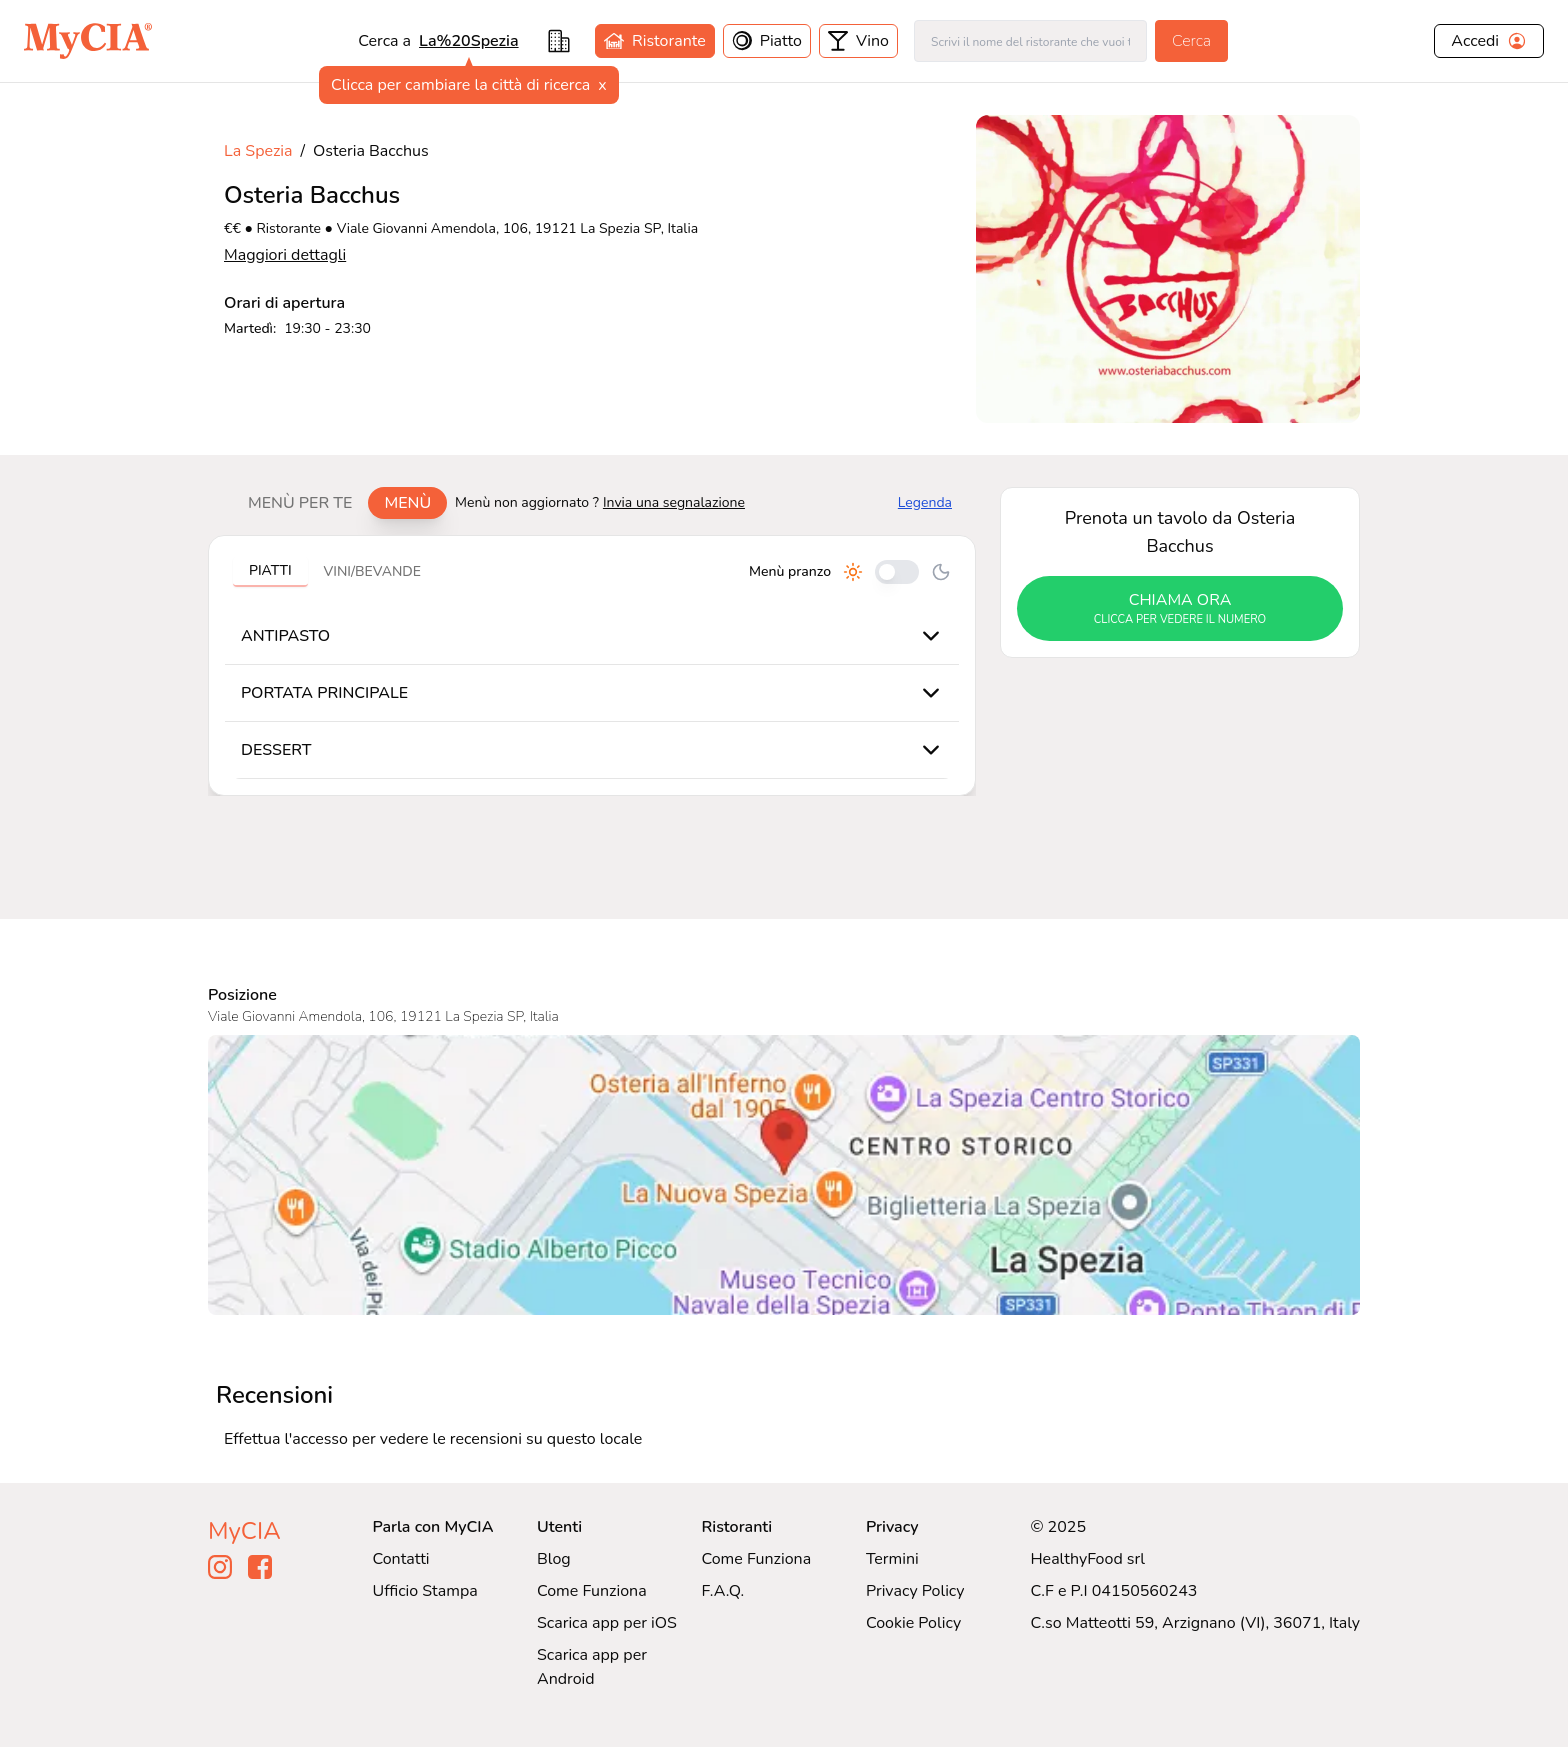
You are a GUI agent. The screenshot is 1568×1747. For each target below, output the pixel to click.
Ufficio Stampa (425, 1591)
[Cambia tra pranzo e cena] (897, 572)
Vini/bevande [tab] (372, 571)
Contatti (401, 1559)
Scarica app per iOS (607, 1623)
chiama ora (1180, 609)
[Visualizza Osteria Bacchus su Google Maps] (784, 1175)
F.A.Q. (722, 1591)
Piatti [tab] (270, 570)
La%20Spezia (469, 41)
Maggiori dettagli (285, 255)
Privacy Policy (915, 1591)
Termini (892, 1559)
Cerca (1191, 41)
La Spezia (258, 151)
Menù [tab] (407, 503)
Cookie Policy (913, 1623)
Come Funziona (592, 1591)
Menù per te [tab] (300, 503)
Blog (554, 1559)
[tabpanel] (592, 665)
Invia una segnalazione (674, 502)
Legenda (925, 502)
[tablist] (339, 503)
